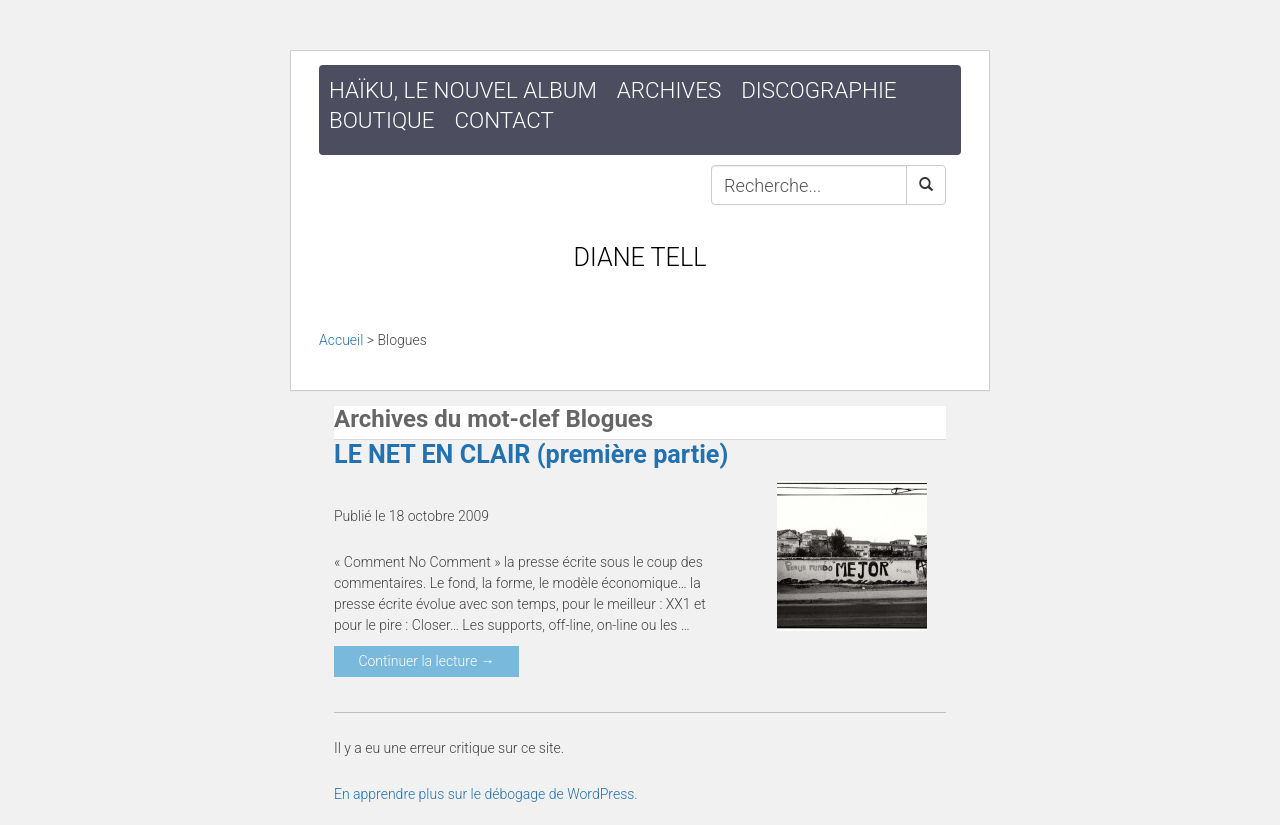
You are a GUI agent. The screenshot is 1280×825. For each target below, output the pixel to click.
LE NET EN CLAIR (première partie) (531, 454)
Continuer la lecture (426, 661)
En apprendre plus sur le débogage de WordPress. (486, 794)
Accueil (341, 340)
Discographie (818, 90)
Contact (504, 120)
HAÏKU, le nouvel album (463, 90)
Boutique (382, 120)
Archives (669, 90)
